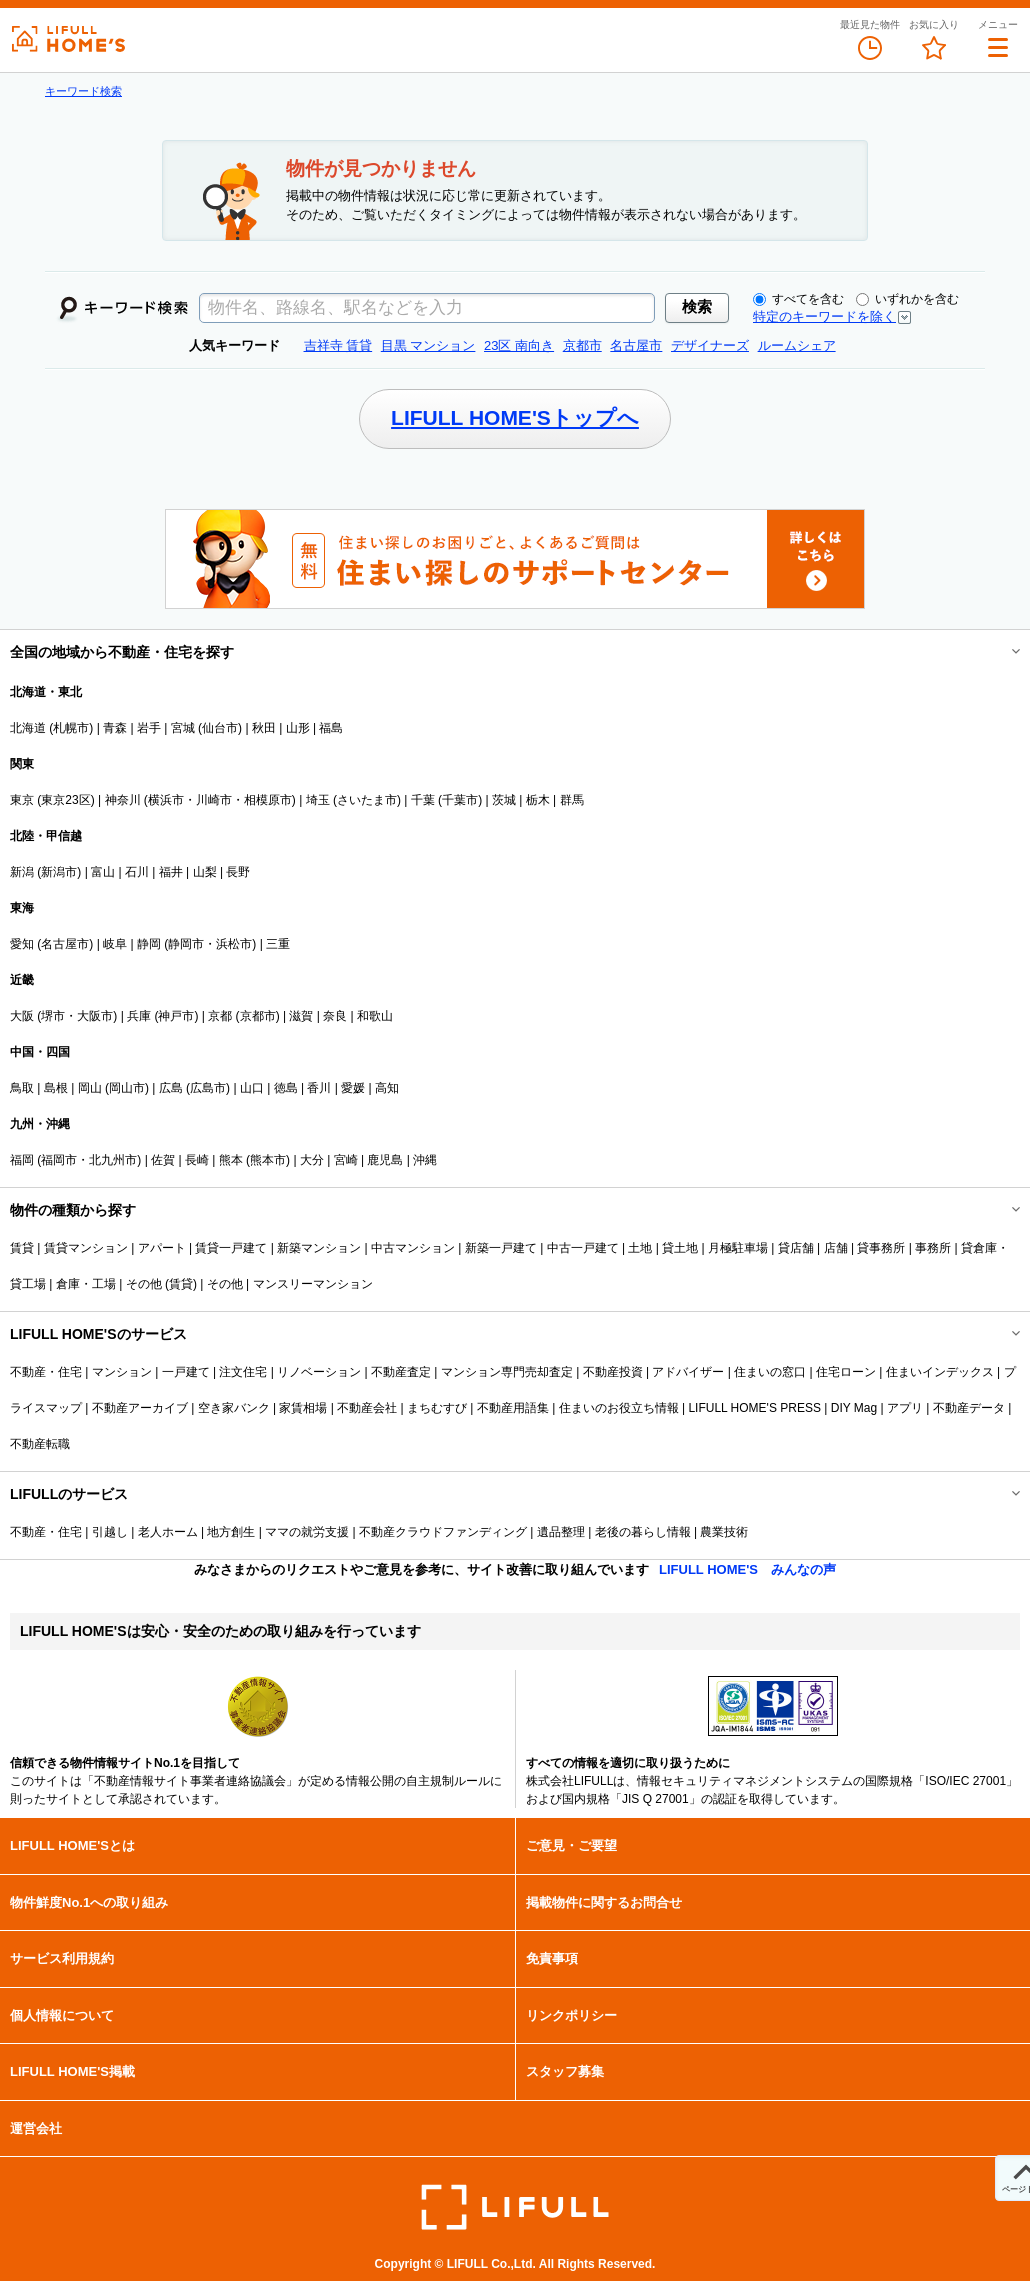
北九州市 (113, 1160)
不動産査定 (401, 1372)
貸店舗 (796, 1248)
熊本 (231, 1160)
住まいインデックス (940, 1372)
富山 (103, 872)
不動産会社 (367, 1408)
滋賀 (301, 1016)
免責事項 (552, 1958)
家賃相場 (303, 1408)
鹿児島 (385, 1160)
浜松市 (234, 944)
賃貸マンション (86, 1248)
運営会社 (36, 2128)
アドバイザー (688, 1372)
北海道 (28, 728)
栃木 (538, 800)
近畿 (22, 980)
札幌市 (71, 728)
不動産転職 (40, 1444)
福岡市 (59, 1160)
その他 (225, 1284)
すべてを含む (798, 299)
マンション (122, 1372)
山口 (252, 1088)
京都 (220, 1016)
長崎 (197, 1160)
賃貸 (22, 1248)
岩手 (149, 728)
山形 (298, 728)
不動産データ (969, 1408)
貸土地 (680, 1248)
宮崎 (346, 1160)
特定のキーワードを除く (824, 316)
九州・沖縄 (40, 1124)
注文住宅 (243, 1372)
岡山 (90, 1088)
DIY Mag (854, 1408)
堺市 (53, 1016)
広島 (171, 1088)
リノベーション (319, 1372)
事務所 (933, 1248)
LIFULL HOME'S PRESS (754, 1408)
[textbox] (427, 308)
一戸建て (186, 1372)
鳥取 (22, 1088)
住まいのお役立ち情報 (619, 1408)
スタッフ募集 (565, 2071)
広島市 (208, 1088)
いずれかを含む (907, 299)
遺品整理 (561, 1532)
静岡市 (186, 944)
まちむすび (437, 1408)
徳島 (286, 1088)
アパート (162, 1248)
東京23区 (65, 800)
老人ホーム (168, 1532)
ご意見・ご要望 (571, 1845)
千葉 (423, 800)
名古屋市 (65, 944)
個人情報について (62, 2015)
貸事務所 (881, 1248)
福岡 (22, 1160)
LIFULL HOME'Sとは (72, 1845)
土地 (640, 1248)
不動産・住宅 (46, 1372)
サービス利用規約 (62, 1958)
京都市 (258, 1016)
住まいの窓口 (770, 1372)
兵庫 (139, 1016)
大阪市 (95, 1016)
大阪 (22, 1016)
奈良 (335, 1016)
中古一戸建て (583, 1248)
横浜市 (166, 800)
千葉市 (460, 800)
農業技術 (724, 1532)
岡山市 (127, 1088)
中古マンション (413, 1248)
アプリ (905, 1408)
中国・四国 (40, 1052)
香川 (319, 1088)
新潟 (22, 872)
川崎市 (214, 800)
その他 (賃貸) (161, 1284)
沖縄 (425, 1160)
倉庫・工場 (86, 1284)
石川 (137, 872)
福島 (331, 728)
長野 (238, 872)
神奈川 (123, 800)
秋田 (264, 728)
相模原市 (268, 800)
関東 (22, 764)
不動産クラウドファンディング (443, 1532)
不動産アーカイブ (140, 1408)
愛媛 (353, 1088)
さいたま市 (367, 800)
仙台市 (220, 728)
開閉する (1002, 652)
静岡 (149, 944)
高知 (387, 1088)
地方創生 (231, 1532)
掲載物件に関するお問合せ (604, 1902)
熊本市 (268, 1160)
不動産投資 (613, 1372)
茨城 (504, 800)
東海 (22, 908)
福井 (171, 872)
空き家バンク (234, 1408)
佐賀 (163, 1160)
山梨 (205, 872)
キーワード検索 (83, 91)
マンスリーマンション (313, 1284)
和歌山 (375, 1016)
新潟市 (59, 872)
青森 (115, 728)
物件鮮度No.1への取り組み (89, 1902)
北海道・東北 (46, 692)
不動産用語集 (513, 1408)
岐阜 (115, 944)
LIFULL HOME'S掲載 (72, 2071)
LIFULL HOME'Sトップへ (515, 417)
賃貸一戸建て (231, 1248)
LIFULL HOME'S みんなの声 (747, 1569)
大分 (312, 1160)
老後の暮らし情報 (643, 1532)
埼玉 (318, 800)
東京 (22, 800)
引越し (110, 1532)
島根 (56, 1088)
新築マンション (319, 1248)
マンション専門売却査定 (507, 1372)
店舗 (836, 1248)
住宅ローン (846, 1372)
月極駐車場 (738, 1248)
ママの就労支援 (307, 1532)
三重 (278, 944)
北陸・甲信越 (46, 836)
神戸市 (176, 1016)
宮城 (183, 728)
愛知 (22, 944)
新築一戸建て (501, 1248)
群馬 (572, 800)
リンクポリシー (571, 2015)
